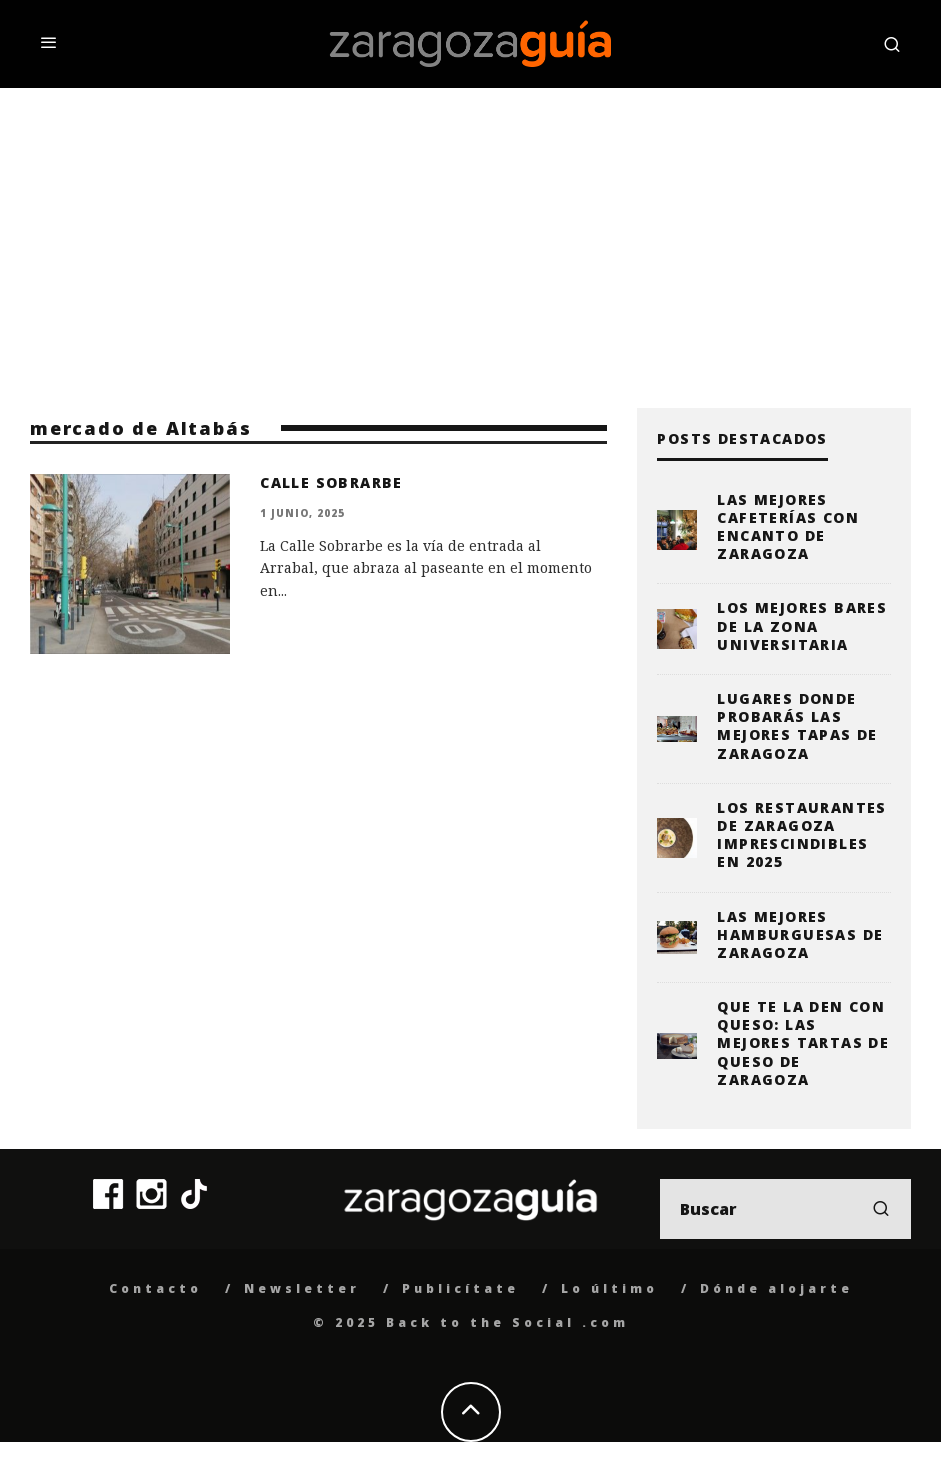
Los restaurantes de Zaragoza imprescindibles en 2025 (801, 835)
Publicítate (460, 1288)
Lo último (609, 1288)
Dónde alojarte (776, 1288)
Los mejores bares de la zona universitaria (802, 625)
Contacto (155, 1288)
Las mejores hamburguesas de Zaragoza (800, 934)
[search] (881, 1209)
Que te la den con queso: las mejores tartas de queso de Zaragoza (803, 1043)
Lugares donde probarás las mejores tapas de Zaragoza (797, 726)
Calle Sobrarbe (331, 482)
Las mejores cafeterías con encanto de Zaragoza (788, 527)
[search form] (785, 1209)
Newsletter (302, 1288)
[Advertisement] (470, 238)
